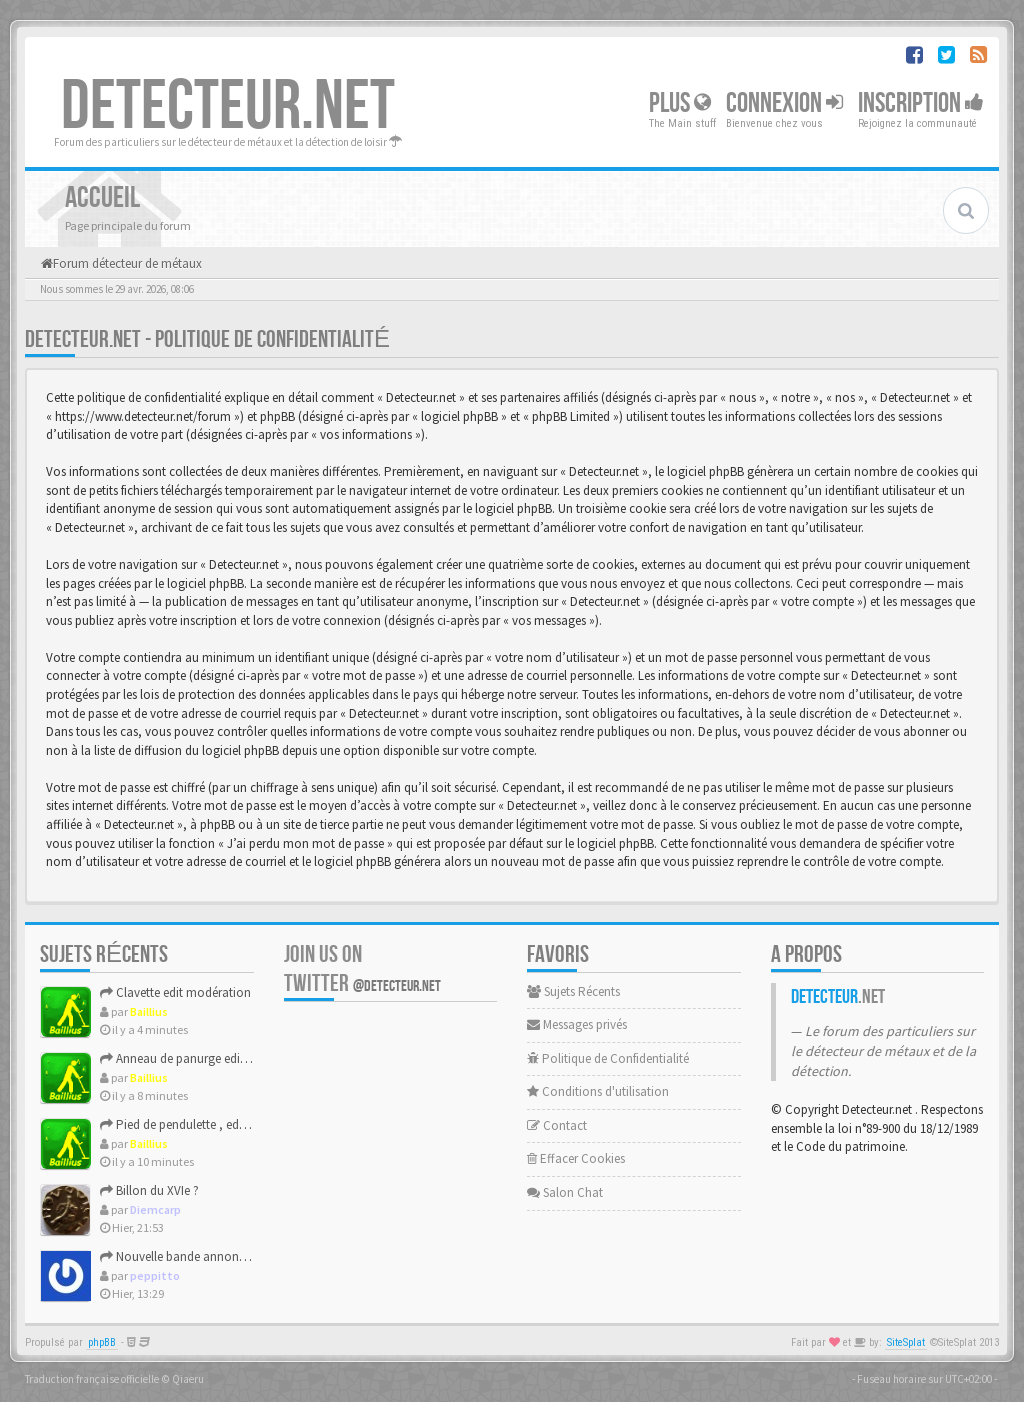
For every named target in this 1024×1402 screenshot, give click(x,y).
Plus (680, 103)
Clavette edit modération (175, 992)
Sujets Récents (573, 991)
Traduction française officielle (92, 1379)
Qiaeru (188, 1379)
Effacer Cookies (576, 1158)
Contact (557, 1125)
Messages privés (577, 1024)
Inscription (921, 103)
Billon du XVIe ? (149, 1190)
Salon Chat (565, 1192)
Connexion (784, 103)
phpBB (102, 1342)
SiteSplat (906, 1342)
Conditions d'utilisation (598, 1091)
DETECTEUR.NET (228, 107)
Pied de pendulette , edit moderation (207, 1124)
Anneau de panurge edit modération (206, 1058)
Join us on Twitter (362, 969)
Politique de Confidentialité (608, 1058)
